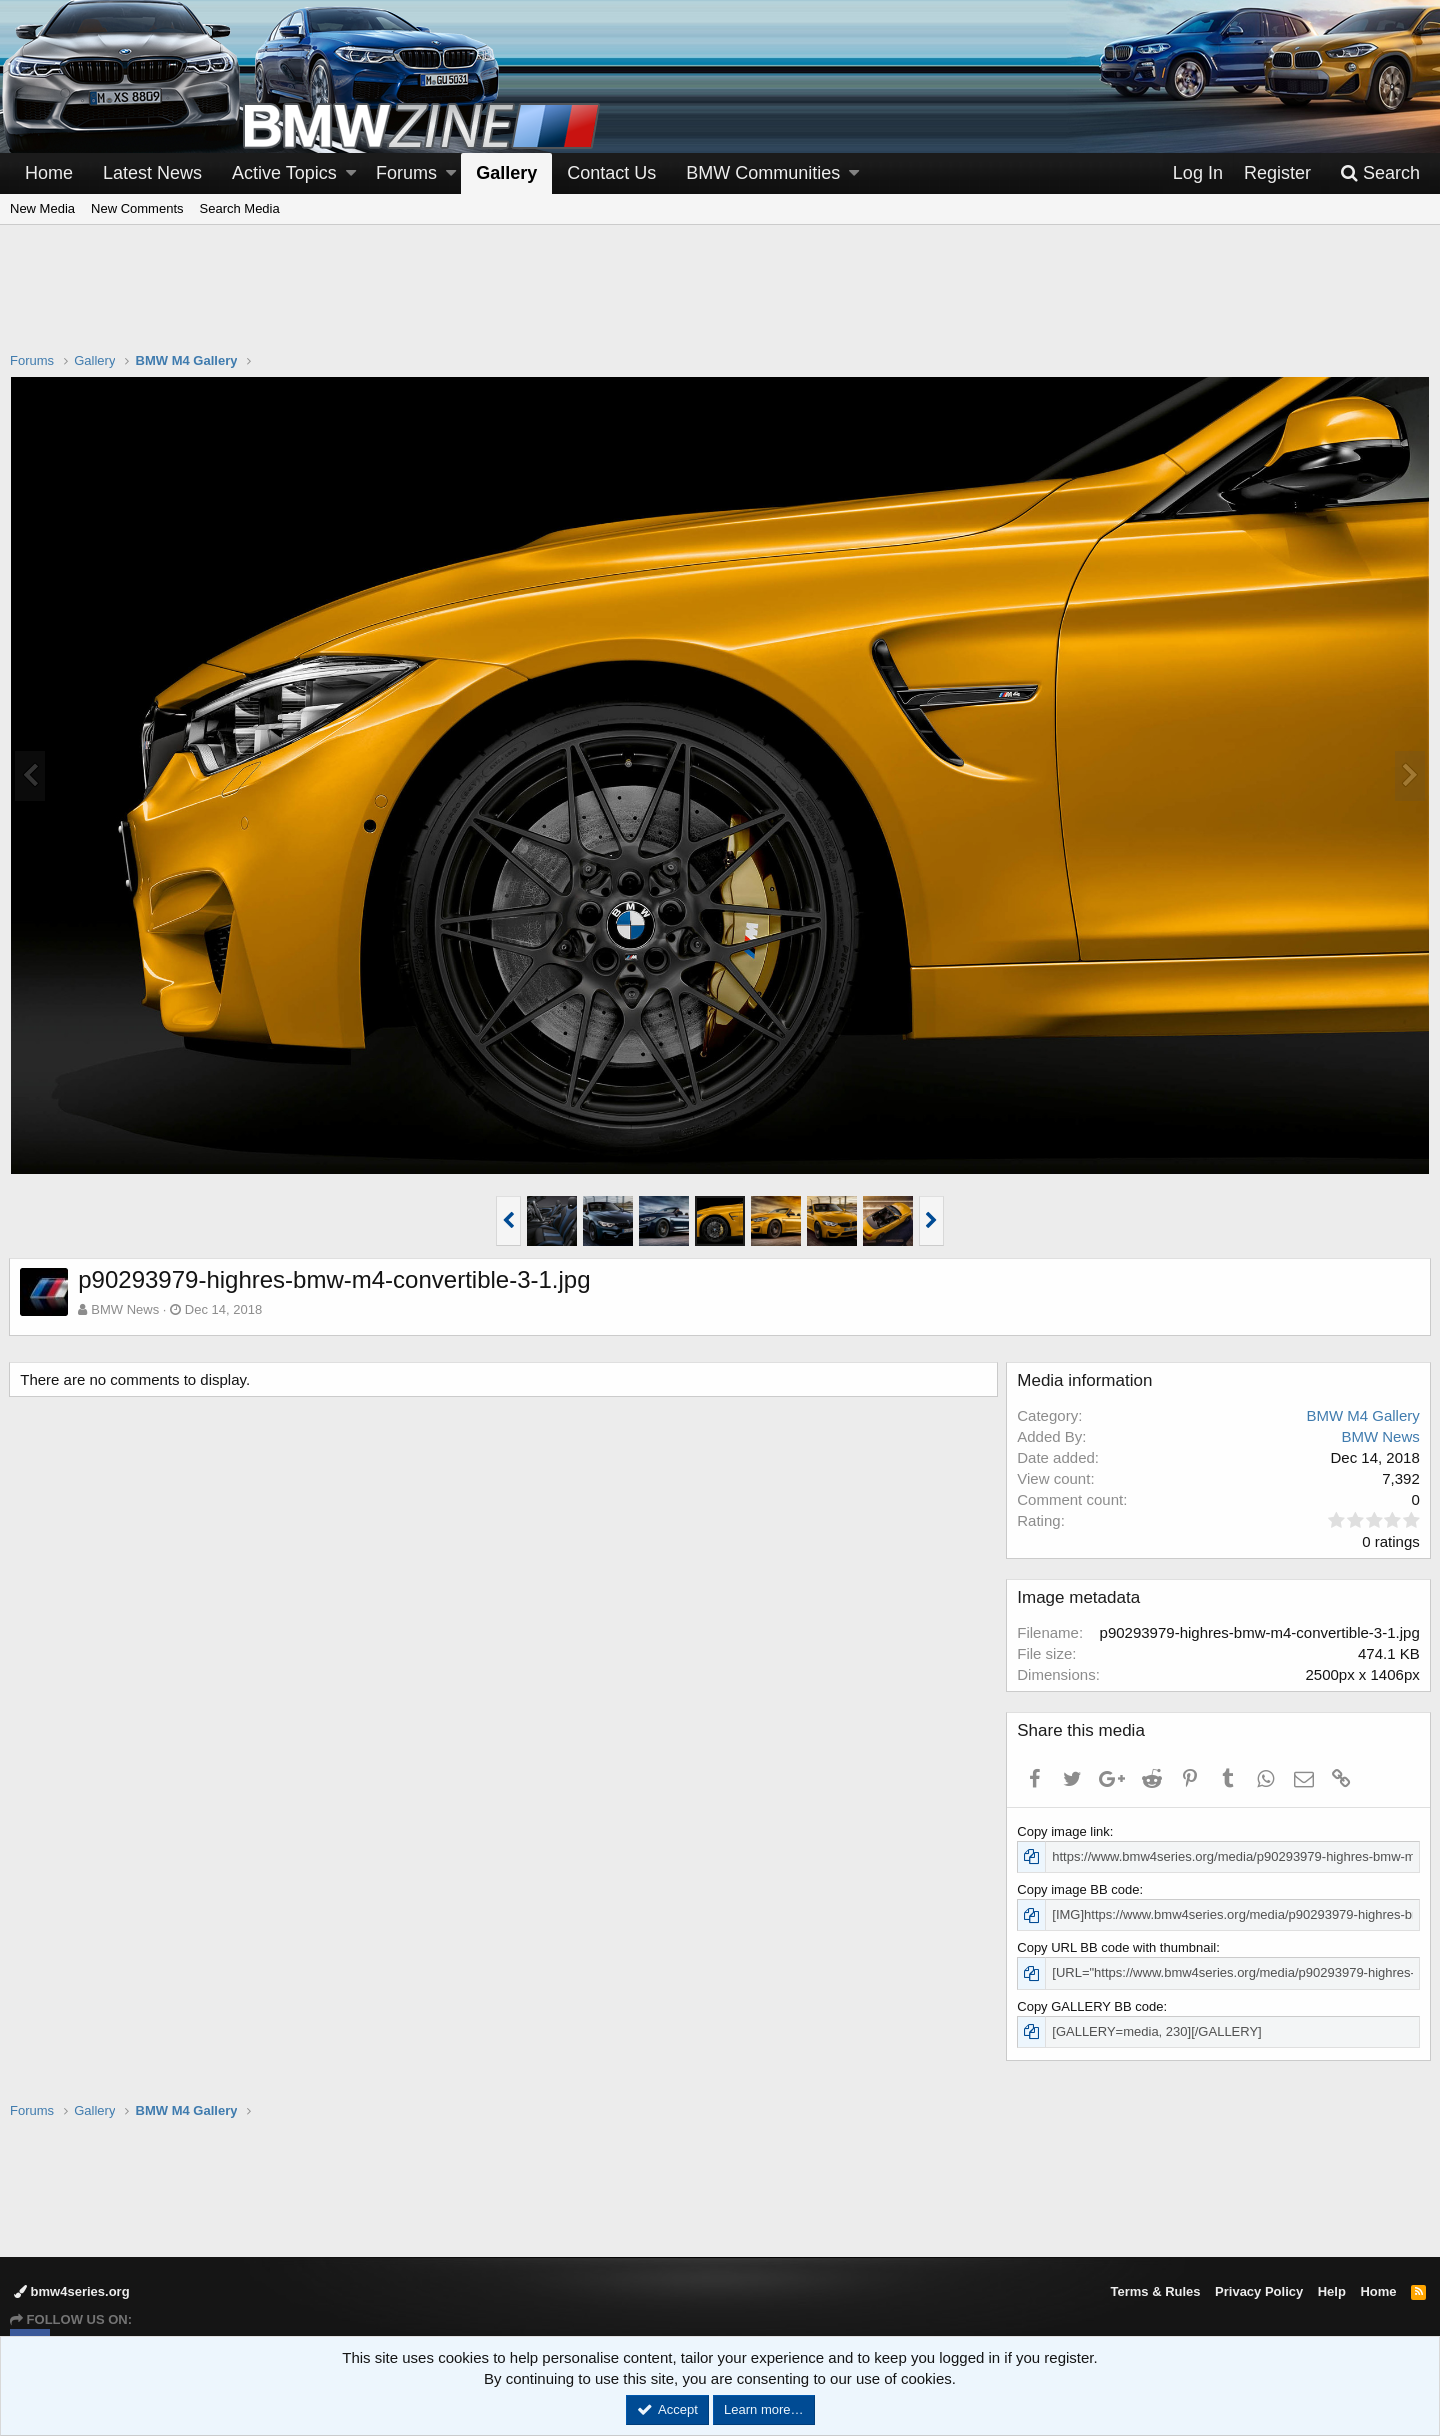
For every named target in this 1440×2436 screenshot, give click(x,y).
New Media (42, 208)
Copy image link (1064, 1831)
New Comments (137, 208)
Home (49, 173)
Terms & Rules (1155, 2291)
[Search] (1380, 173)
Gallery (506, 173)
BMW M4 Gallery (1362, 1415)
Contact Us (611, 173)
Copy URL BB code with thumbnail (1117, 1947)
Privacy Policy (1259, 2291)
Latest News (152, 173)
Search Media (240, 208)
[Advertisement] (720, 301)
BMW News (126, 1309)
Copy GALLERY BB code (1091, 2006)
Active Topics (284, 173)
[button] (351, 173)
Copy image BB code (1079, 1889)
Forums (406, 173)
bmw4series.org (72, 2291)
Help (1332, 2291)
